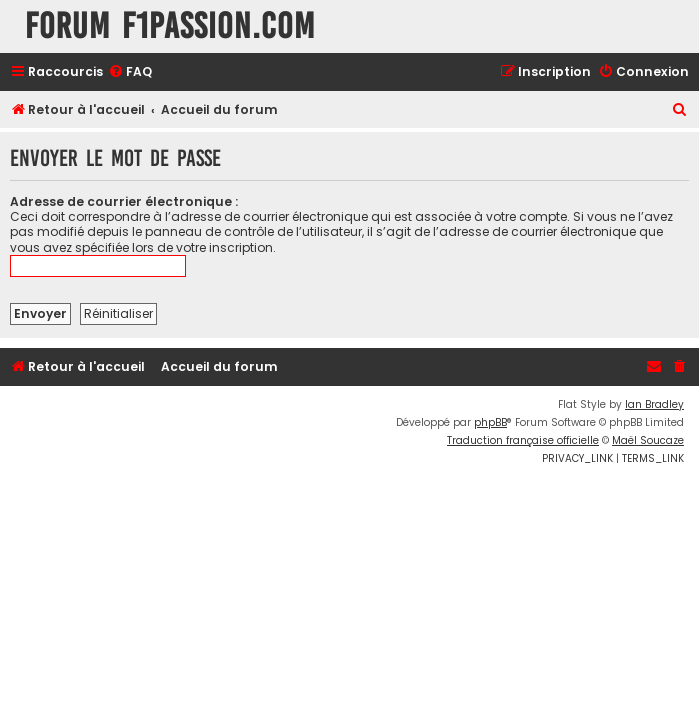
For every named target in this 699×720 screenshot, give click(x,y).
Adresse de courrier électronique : (124, 201)
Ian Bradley (654, 404)
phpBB (490, 422)
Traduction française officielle (523, 440)
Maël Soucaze (648, 440)
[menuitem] (130, 72)
